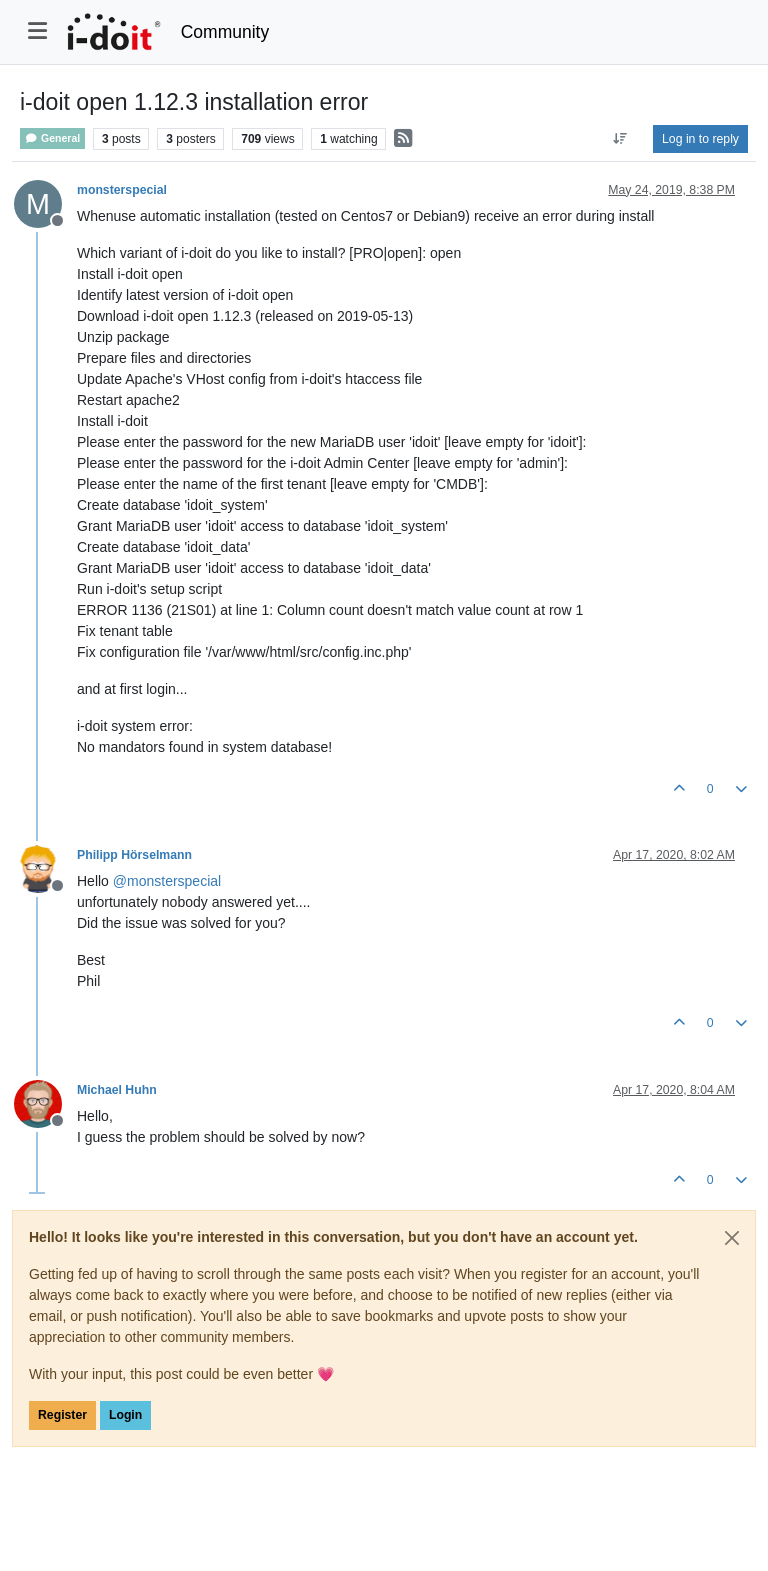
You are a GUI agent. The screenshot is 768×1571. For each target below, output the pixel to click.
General (52, 138)
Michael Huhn (117, 1090)
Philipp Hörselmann (134, 855)
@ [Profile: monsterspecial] (167, 881)
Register (62, 1415)
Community (225, 32)
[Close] (732, 1238)
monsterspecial (122, 190)
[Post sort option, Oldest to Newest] (620, 139)
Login (125, 1415)
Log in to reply (700, 139)
